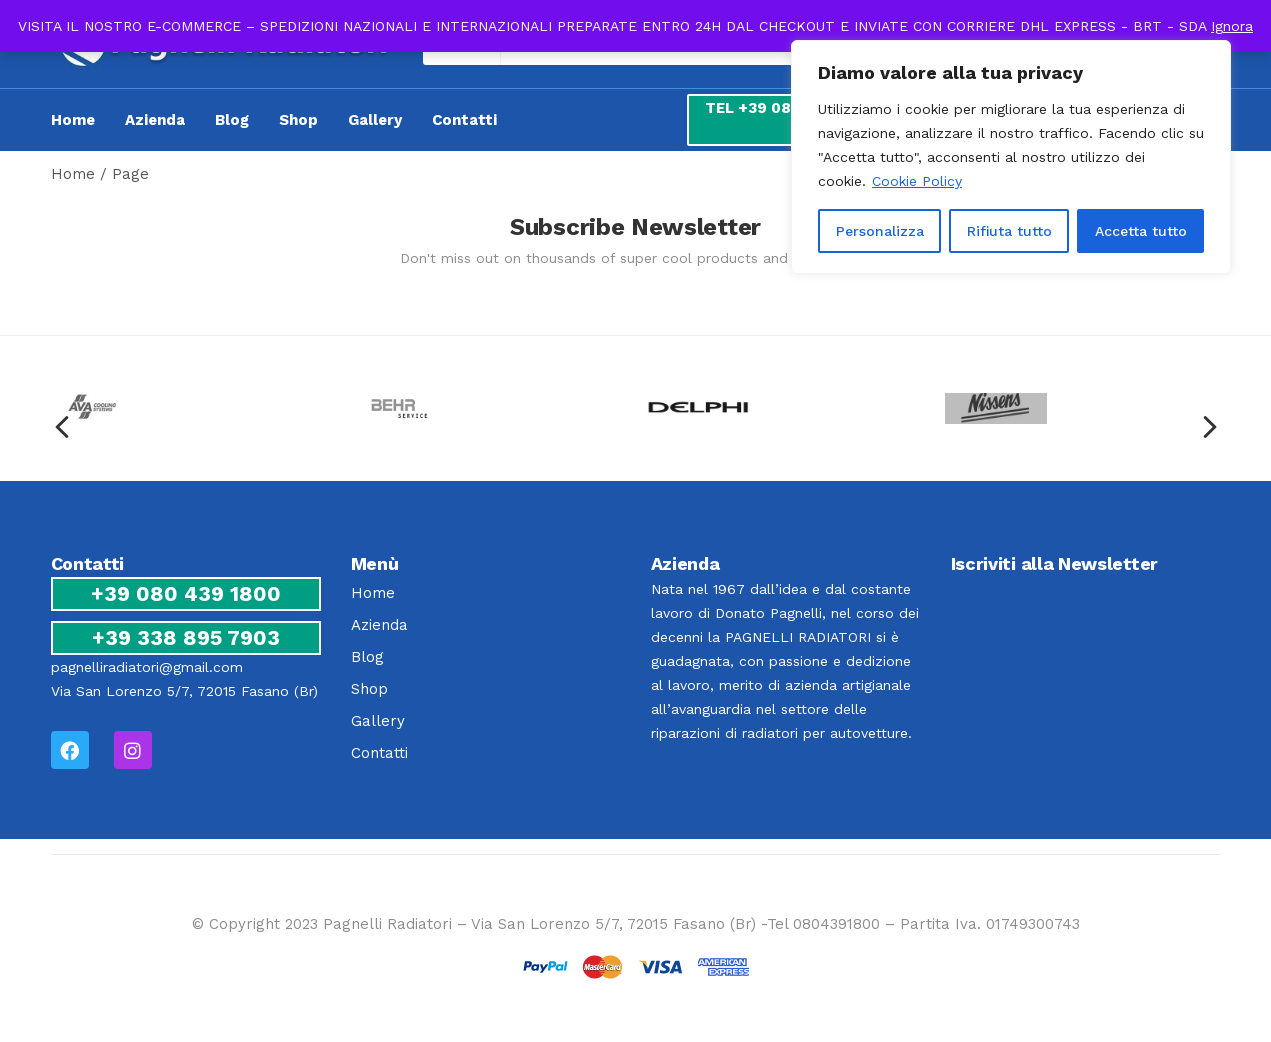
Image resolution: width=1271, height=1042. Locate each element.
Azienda (155, 120)
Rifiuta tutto (1009, 231)
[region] (1011, 157)
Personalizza (880, 231)
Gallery (375, 120)
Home (73, 120)
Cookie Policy (917, 181)
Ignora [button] (1232, 26)
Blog (232, 120)
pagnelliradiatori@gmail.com (147, 667)
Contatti (464, 120)
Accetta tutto (1141, 231)
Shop (298, 120)
